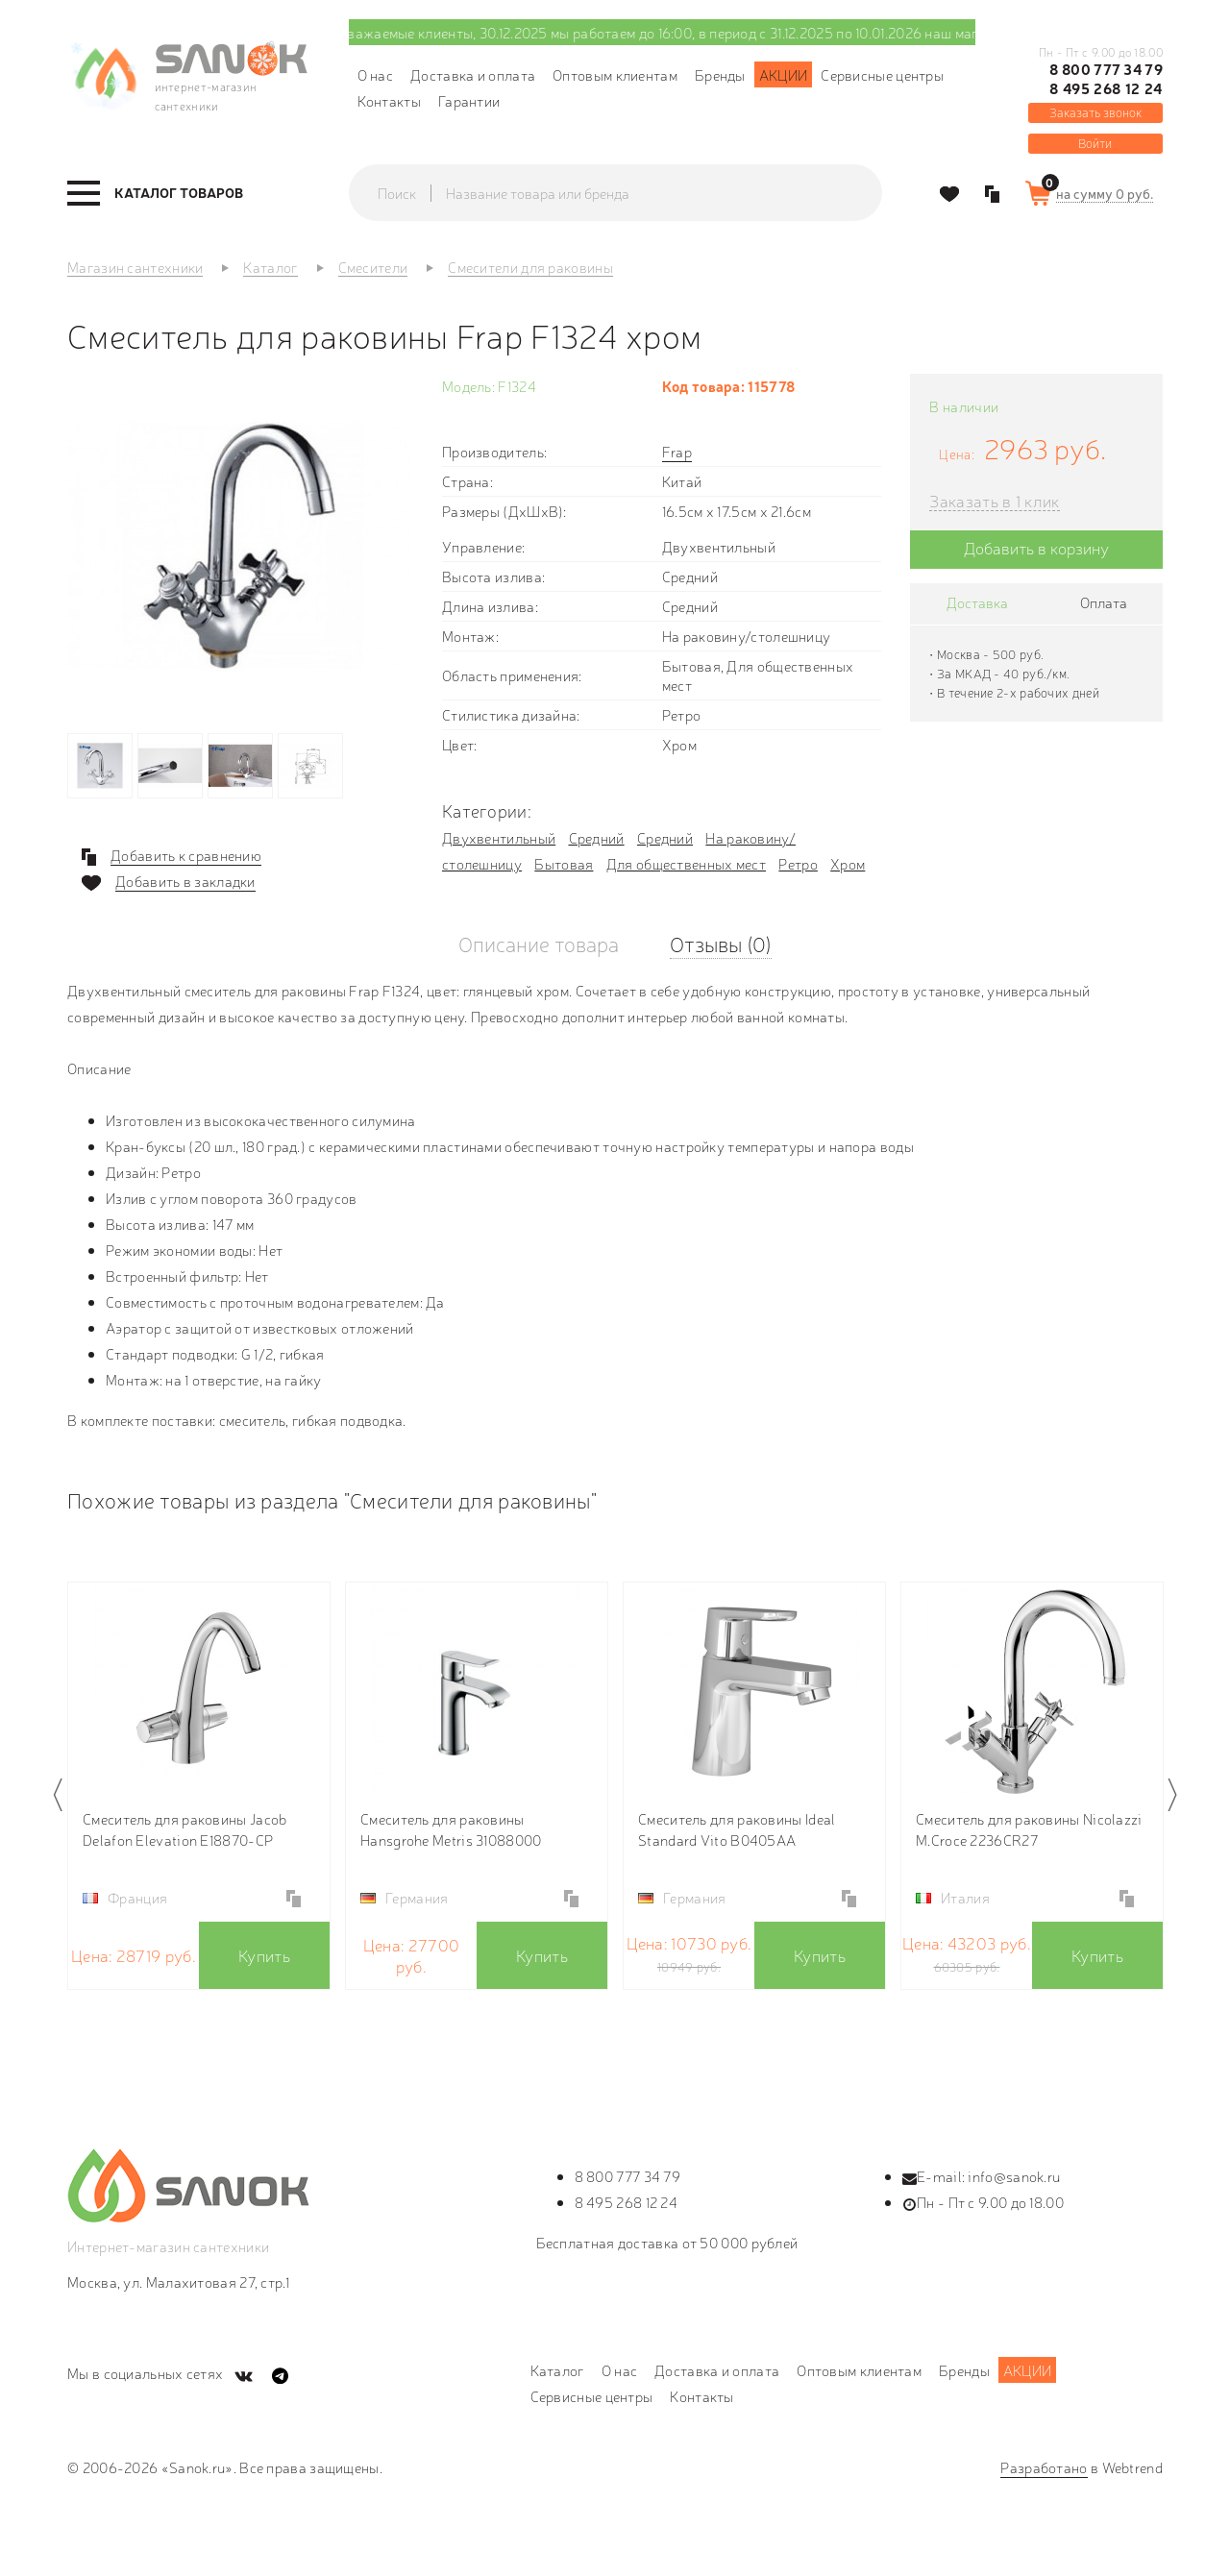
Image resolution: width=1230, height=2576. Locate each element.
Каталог (557, 2370)
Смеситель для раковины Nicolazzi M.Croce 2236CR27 (1029, 1829)
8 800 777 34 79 (1106, 69)
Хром (847, 863)
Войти (1095, 143)
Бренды (720, 74)
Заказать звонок (1095, 112)
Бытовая (563, 863)
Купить (264, 1955)
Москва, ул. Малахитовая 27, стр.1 (178, 2281)
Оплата (1103, 602)
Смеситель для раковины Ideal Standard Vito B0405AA (736, 1829)
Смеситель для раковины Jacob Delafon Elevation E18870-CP (184, 1829)
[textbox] (634, 193)
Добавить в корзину (1036, 547)
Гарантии (469, 100)
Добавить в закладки (185, 881)
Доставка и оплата (472, 74)
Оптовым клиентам (615, 74)
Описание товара (538, 943)
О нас (375, 74)
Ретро (798, 863)
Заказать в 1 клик (994, 501)
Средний (597, 837)
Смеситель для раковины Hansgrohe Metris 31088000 (451, 1829)
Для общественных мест (686, 863)
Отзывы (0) (721, 943)
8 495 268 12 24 (1106, 88)
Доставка (977, 602)
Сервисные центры (882, 74)
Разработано (1043, 2467)
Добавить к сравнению (186, 855)
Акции (783, 74)
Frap (677, 451)
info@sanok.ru (1014, 2176)
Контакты (389, 100)
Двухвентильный (498, 837)
